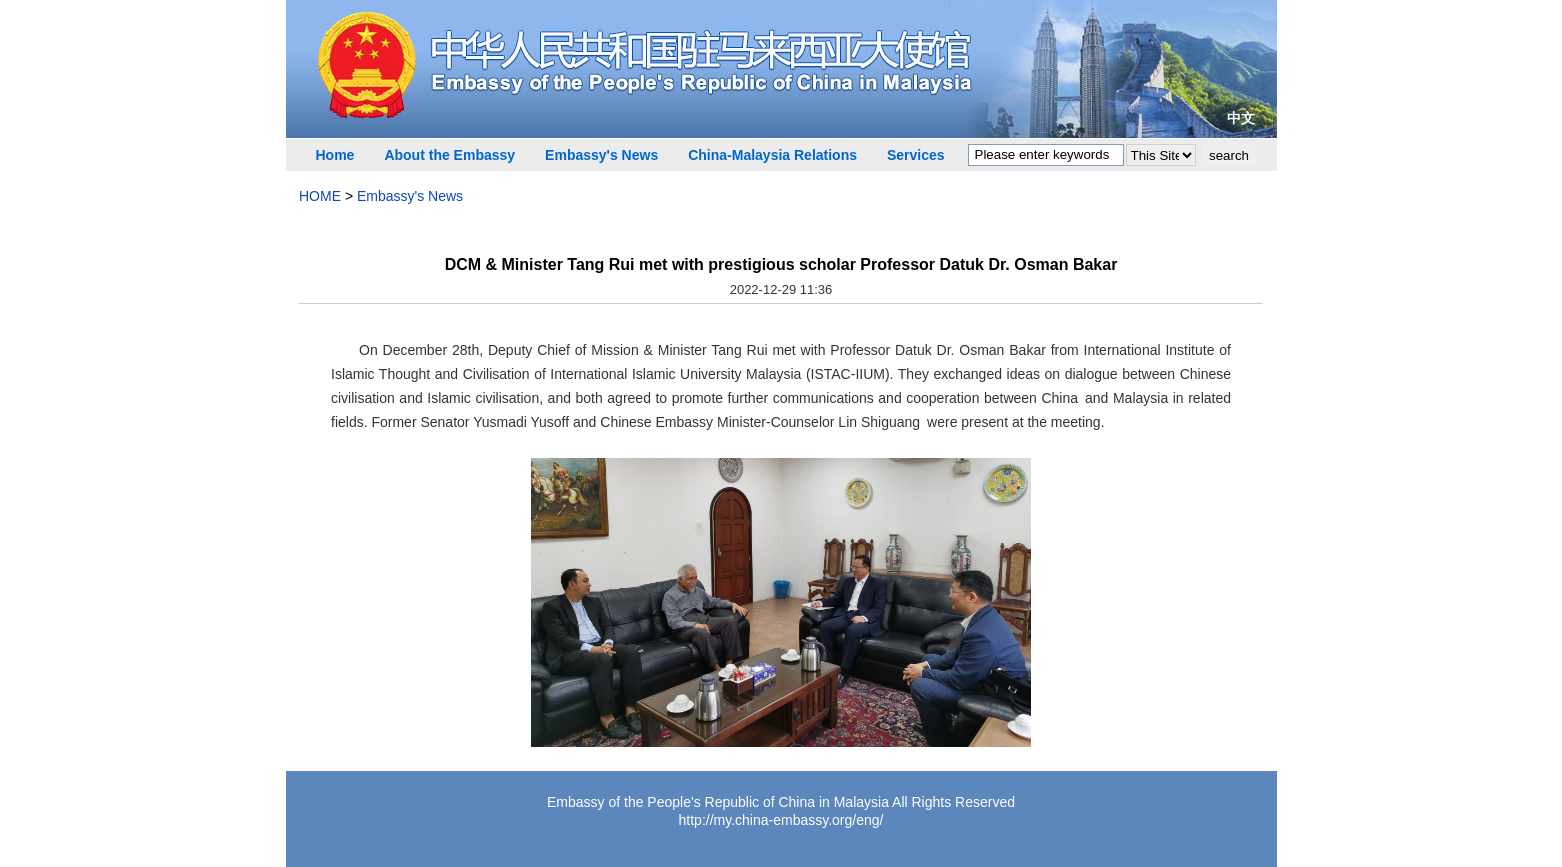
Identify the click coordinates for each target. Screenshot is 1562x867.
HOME (320, 196)
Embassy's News (601, 155)
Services (916, 155)
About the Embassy (449, 155)
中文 (1241, 118)
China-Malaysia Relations (772, 155)
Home (335, 155)
